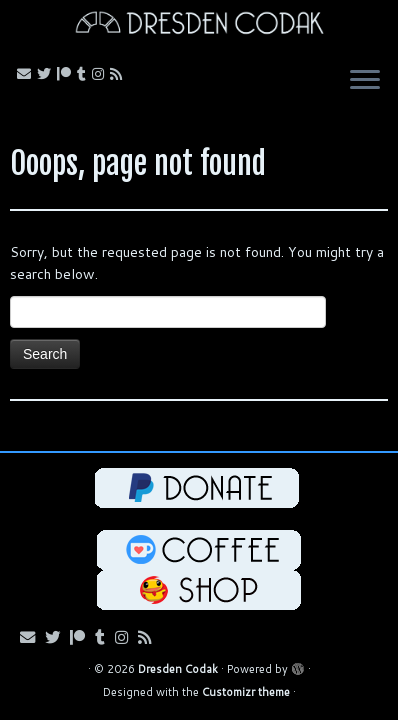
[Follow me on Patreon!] (67, 74)
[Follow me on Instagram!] (101, 74)
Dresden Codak (178, 669)
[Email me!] (27, 74)
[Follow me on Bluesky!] (47, 74)
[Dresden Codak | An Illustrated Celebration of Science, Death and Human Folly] (199, 25)
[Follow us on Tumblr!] (84, 74)
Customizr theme (246, 692)
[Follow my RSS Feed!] (119, 74)
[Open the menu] (365, 82)
